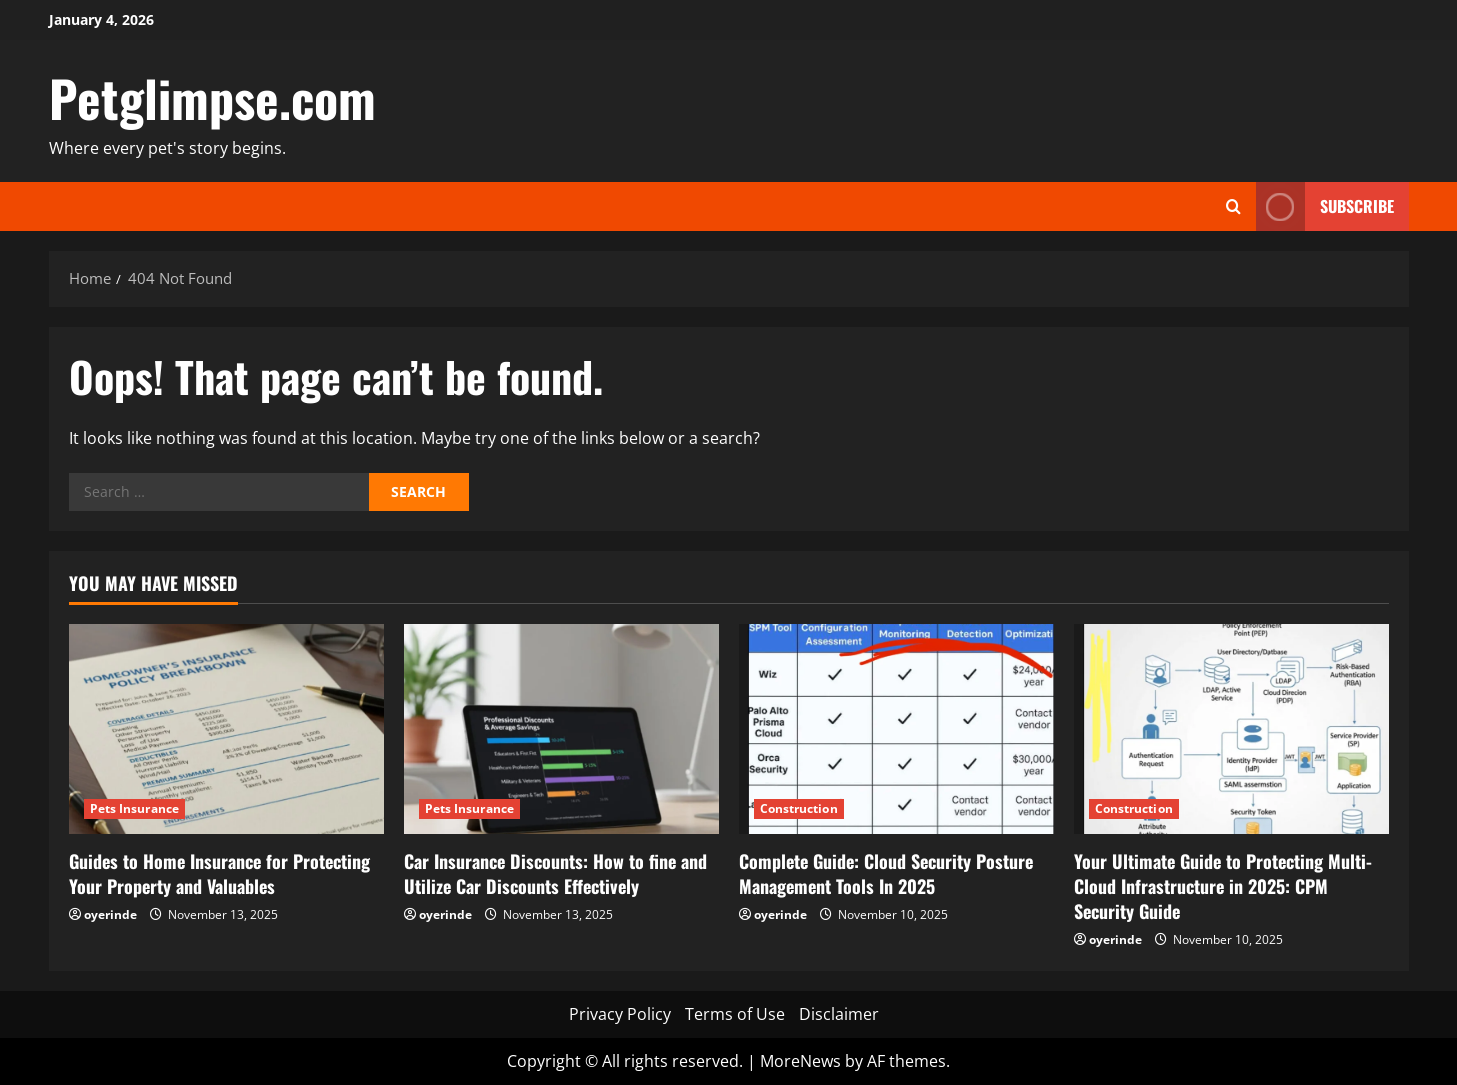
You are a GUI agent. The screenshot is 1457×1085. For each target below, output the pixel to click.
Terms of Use (735, 1014)
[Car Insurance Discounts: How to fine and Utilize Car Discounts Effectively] (561, 729)
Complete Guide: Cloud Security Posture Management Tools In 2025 (886, 873)
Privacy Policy (620, 1014)
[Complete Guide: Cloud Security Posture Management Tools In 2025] (896, 729)
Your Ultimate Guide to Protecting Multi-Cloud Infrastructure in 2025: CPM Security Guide (1223, 886)
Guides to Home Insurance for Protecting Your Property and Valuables (219, 873)
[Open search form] (1233, 206)
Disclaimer (839, 1014)
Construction (799, 808)
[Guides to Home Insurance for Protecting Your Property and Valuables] (226, 729)
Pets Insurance (134, 808)
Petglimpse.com (212, 97)
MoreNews (800, 1061)
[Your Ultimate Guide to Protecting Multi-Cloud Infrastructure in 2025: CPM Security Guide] (1231, 729)
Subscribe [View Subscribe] (1325, 206)
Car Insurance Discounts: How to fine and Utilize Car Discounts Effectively (555, 873)
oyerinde (110, 914)
